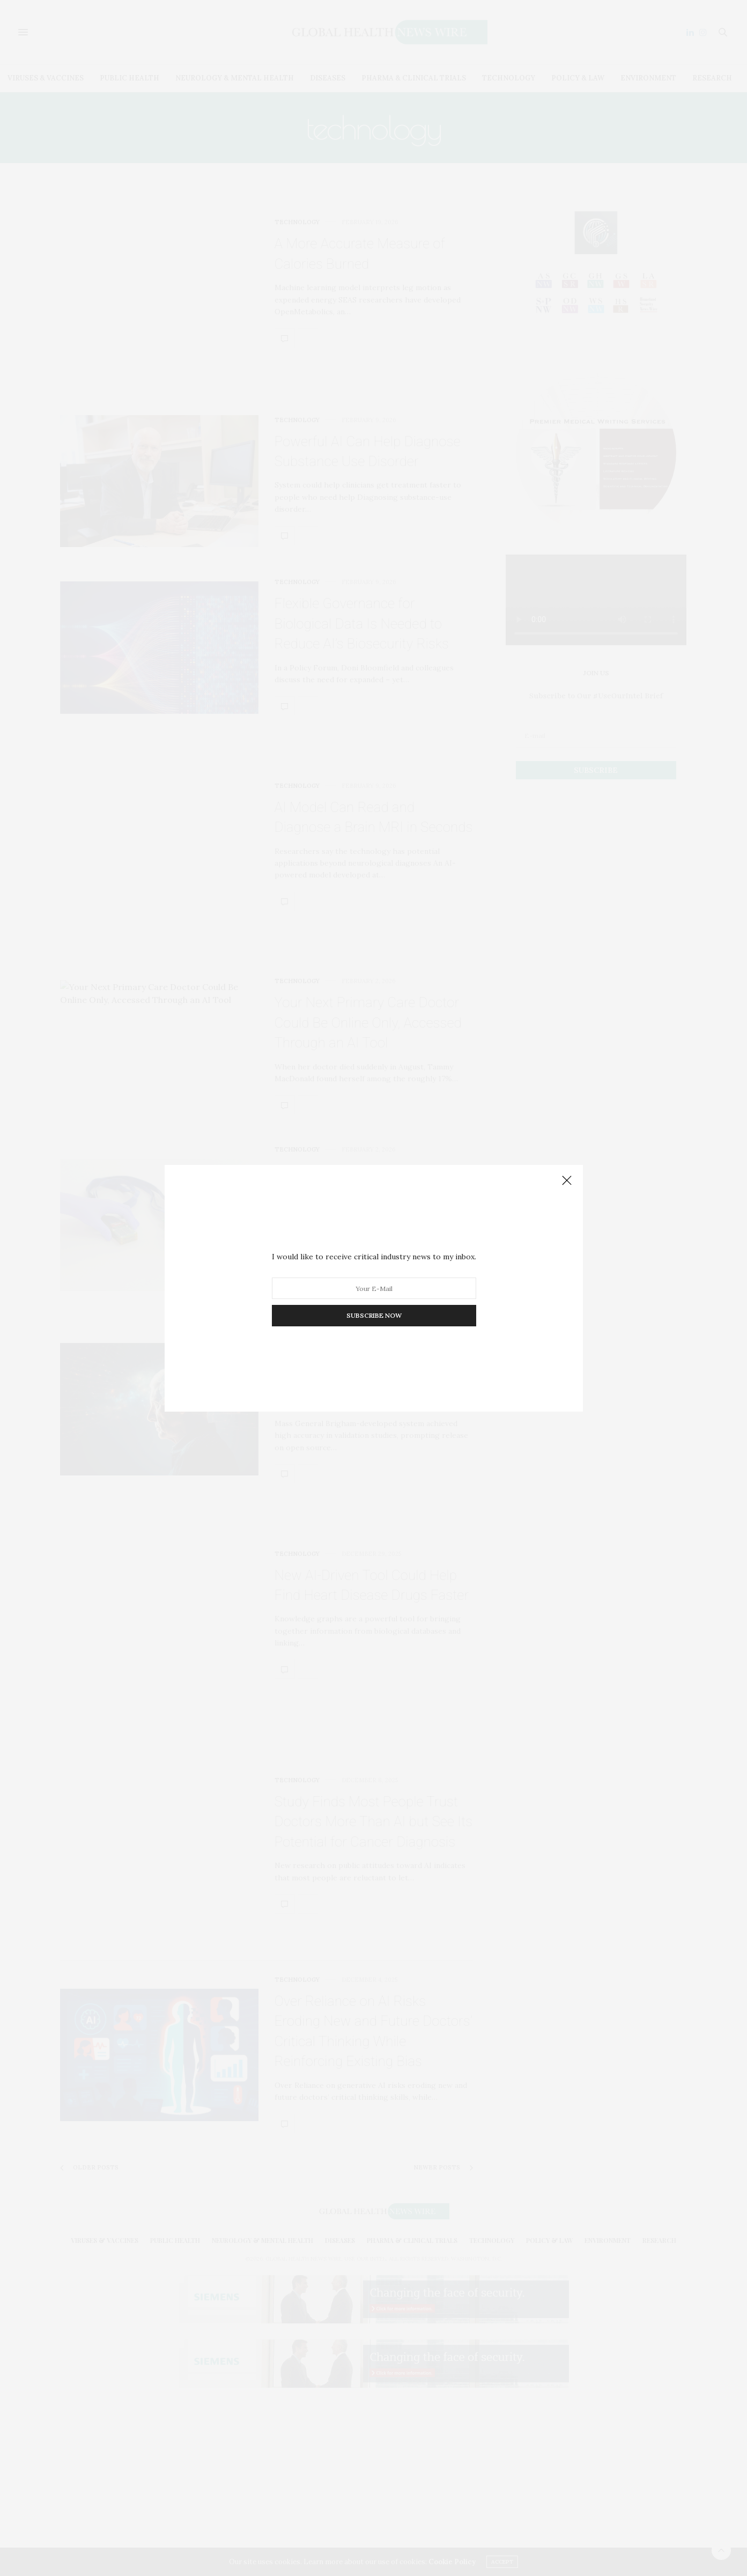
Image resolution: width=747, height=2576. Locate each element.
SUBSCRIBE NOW (373, 1315)
